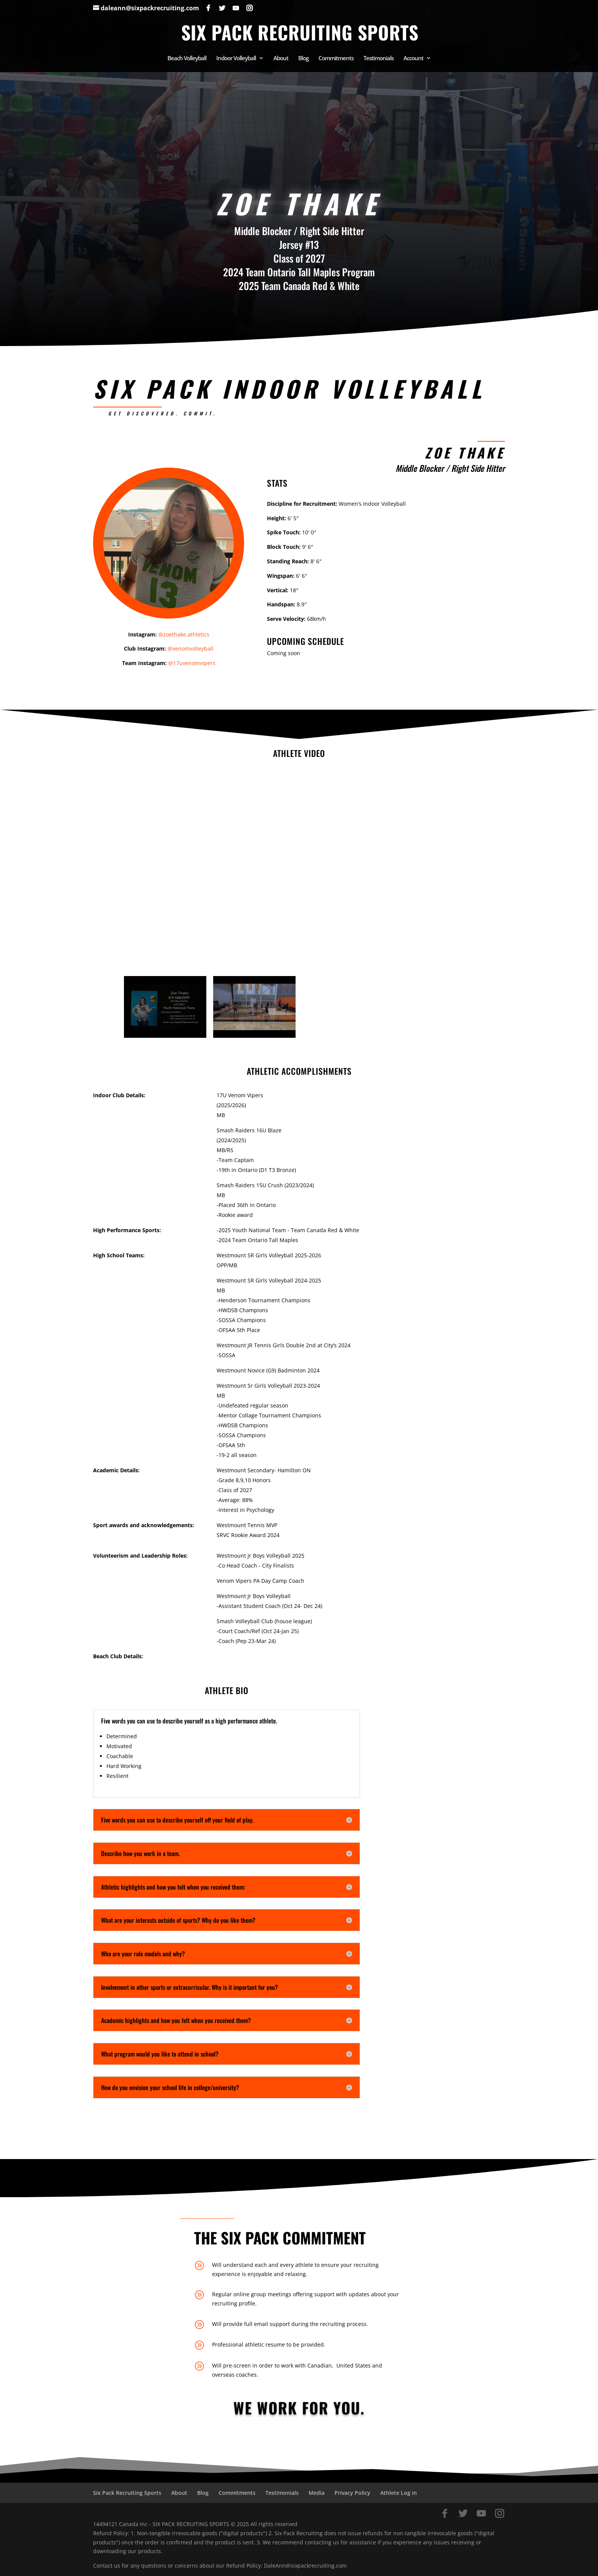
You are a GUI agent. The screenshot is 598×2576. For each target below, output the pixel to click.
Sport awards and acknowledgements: (143, 1525)
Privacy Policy (352, 2492)
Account (413, 58)
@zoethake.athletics (183, 634)
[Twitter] (222, 8)
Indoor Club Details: (119, 1095)
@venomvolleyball (190, 648)
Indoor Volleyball (236, 58)
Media (317, 2492)
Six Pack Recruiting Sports (127, 2492)
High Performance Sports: (127, 1230)
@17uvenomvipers (191, 663)
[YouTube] (236, 8)
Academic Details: (116, 1470)
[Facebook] (208, 8)
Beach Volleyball (186, 58)
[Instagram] (249, 8)
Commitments (336, 58)
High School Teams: (119, 1255)
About (280, 58)
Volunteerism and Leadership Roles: (140, 1555)
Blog (303, 58)
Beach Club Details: (118, 1656)
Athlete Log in (398, 2492)
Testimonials (378, 58)
